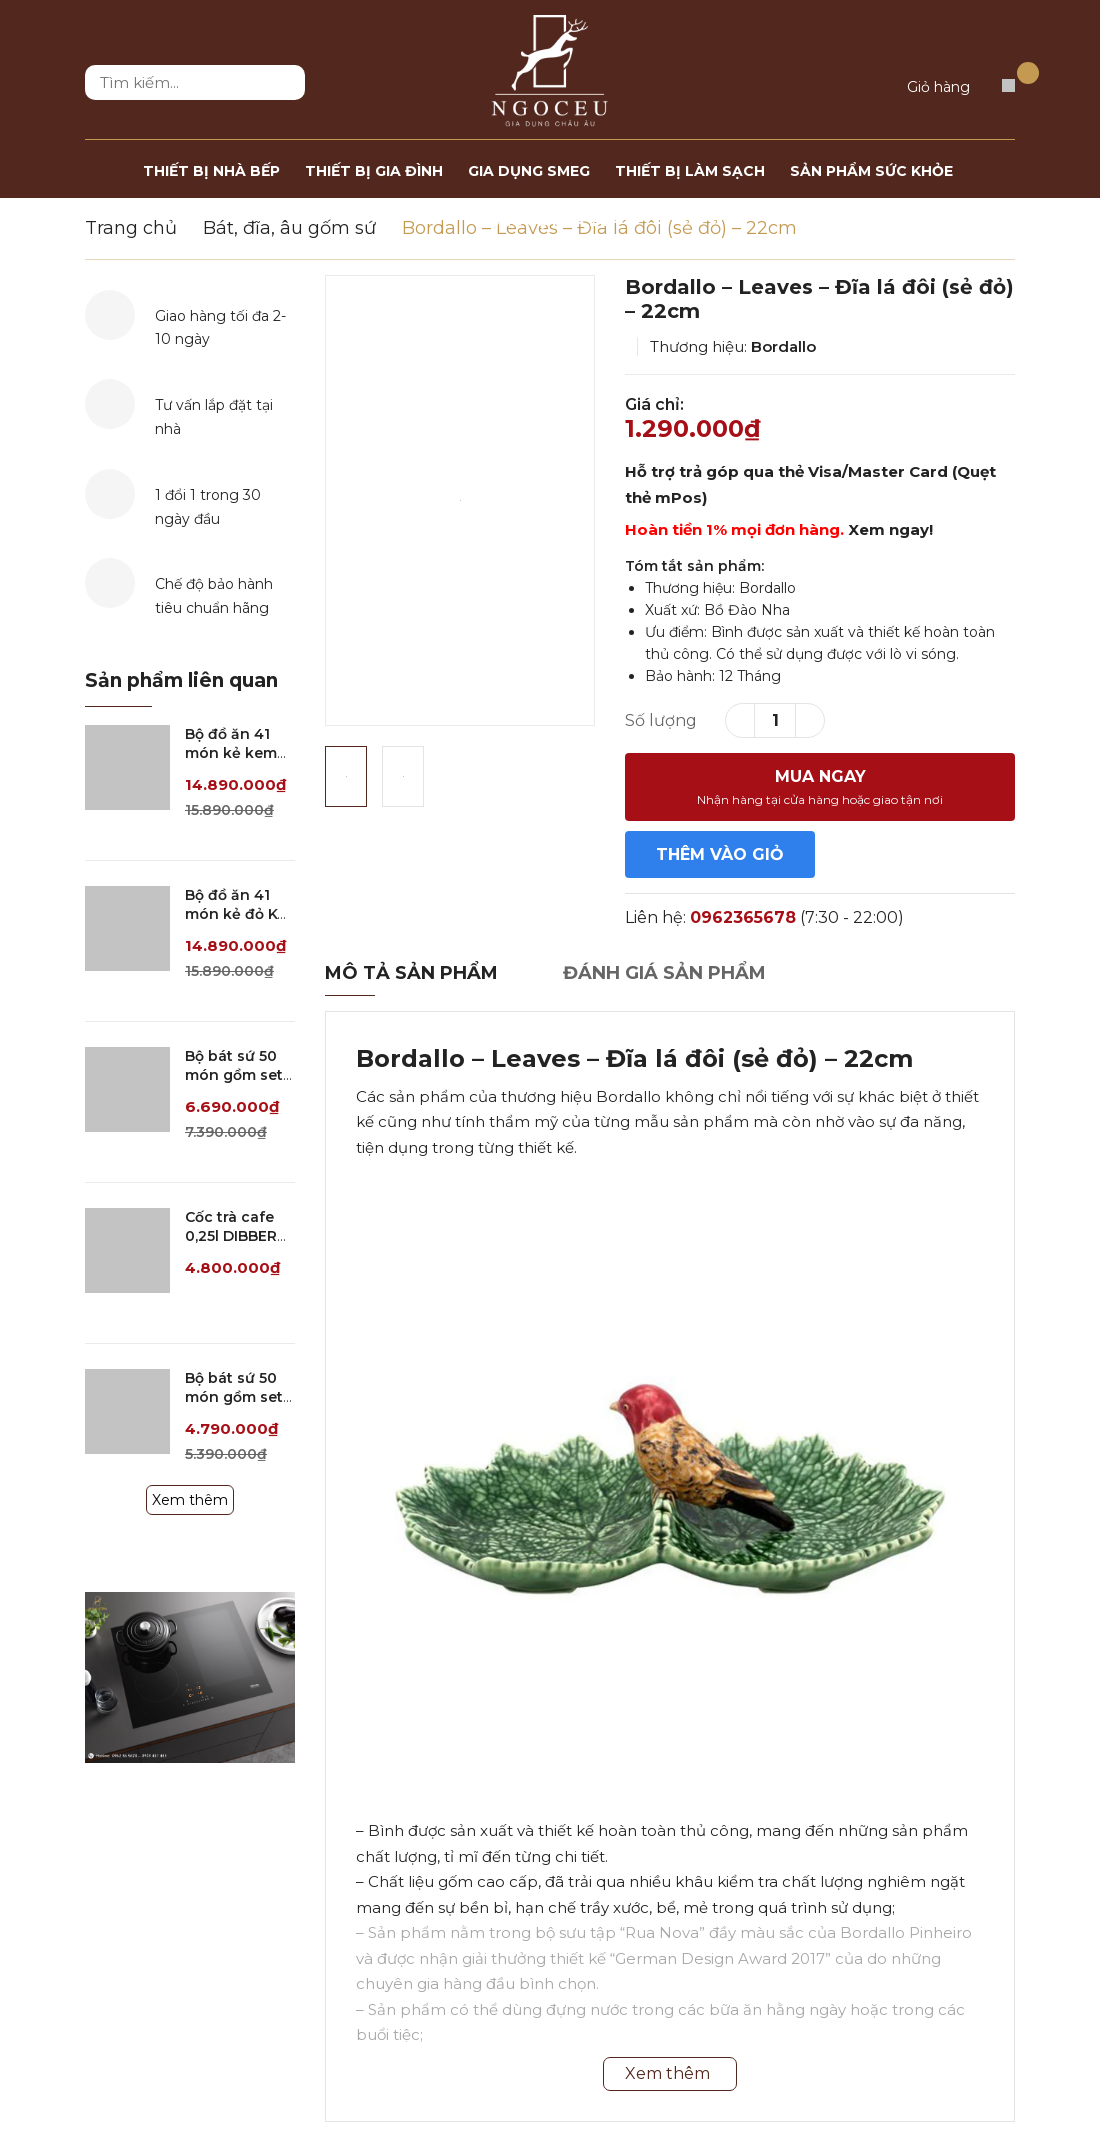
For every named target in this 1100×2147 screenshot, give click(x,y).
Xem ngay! (890, 529)
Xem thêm (190, 1500)
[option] (460, 500)
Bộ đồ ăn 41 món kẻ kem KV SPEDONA (232, 753)
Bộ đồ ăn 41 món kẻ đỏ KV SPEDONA (236, 914)
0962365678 (743, 917)
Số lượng (661, 720)
